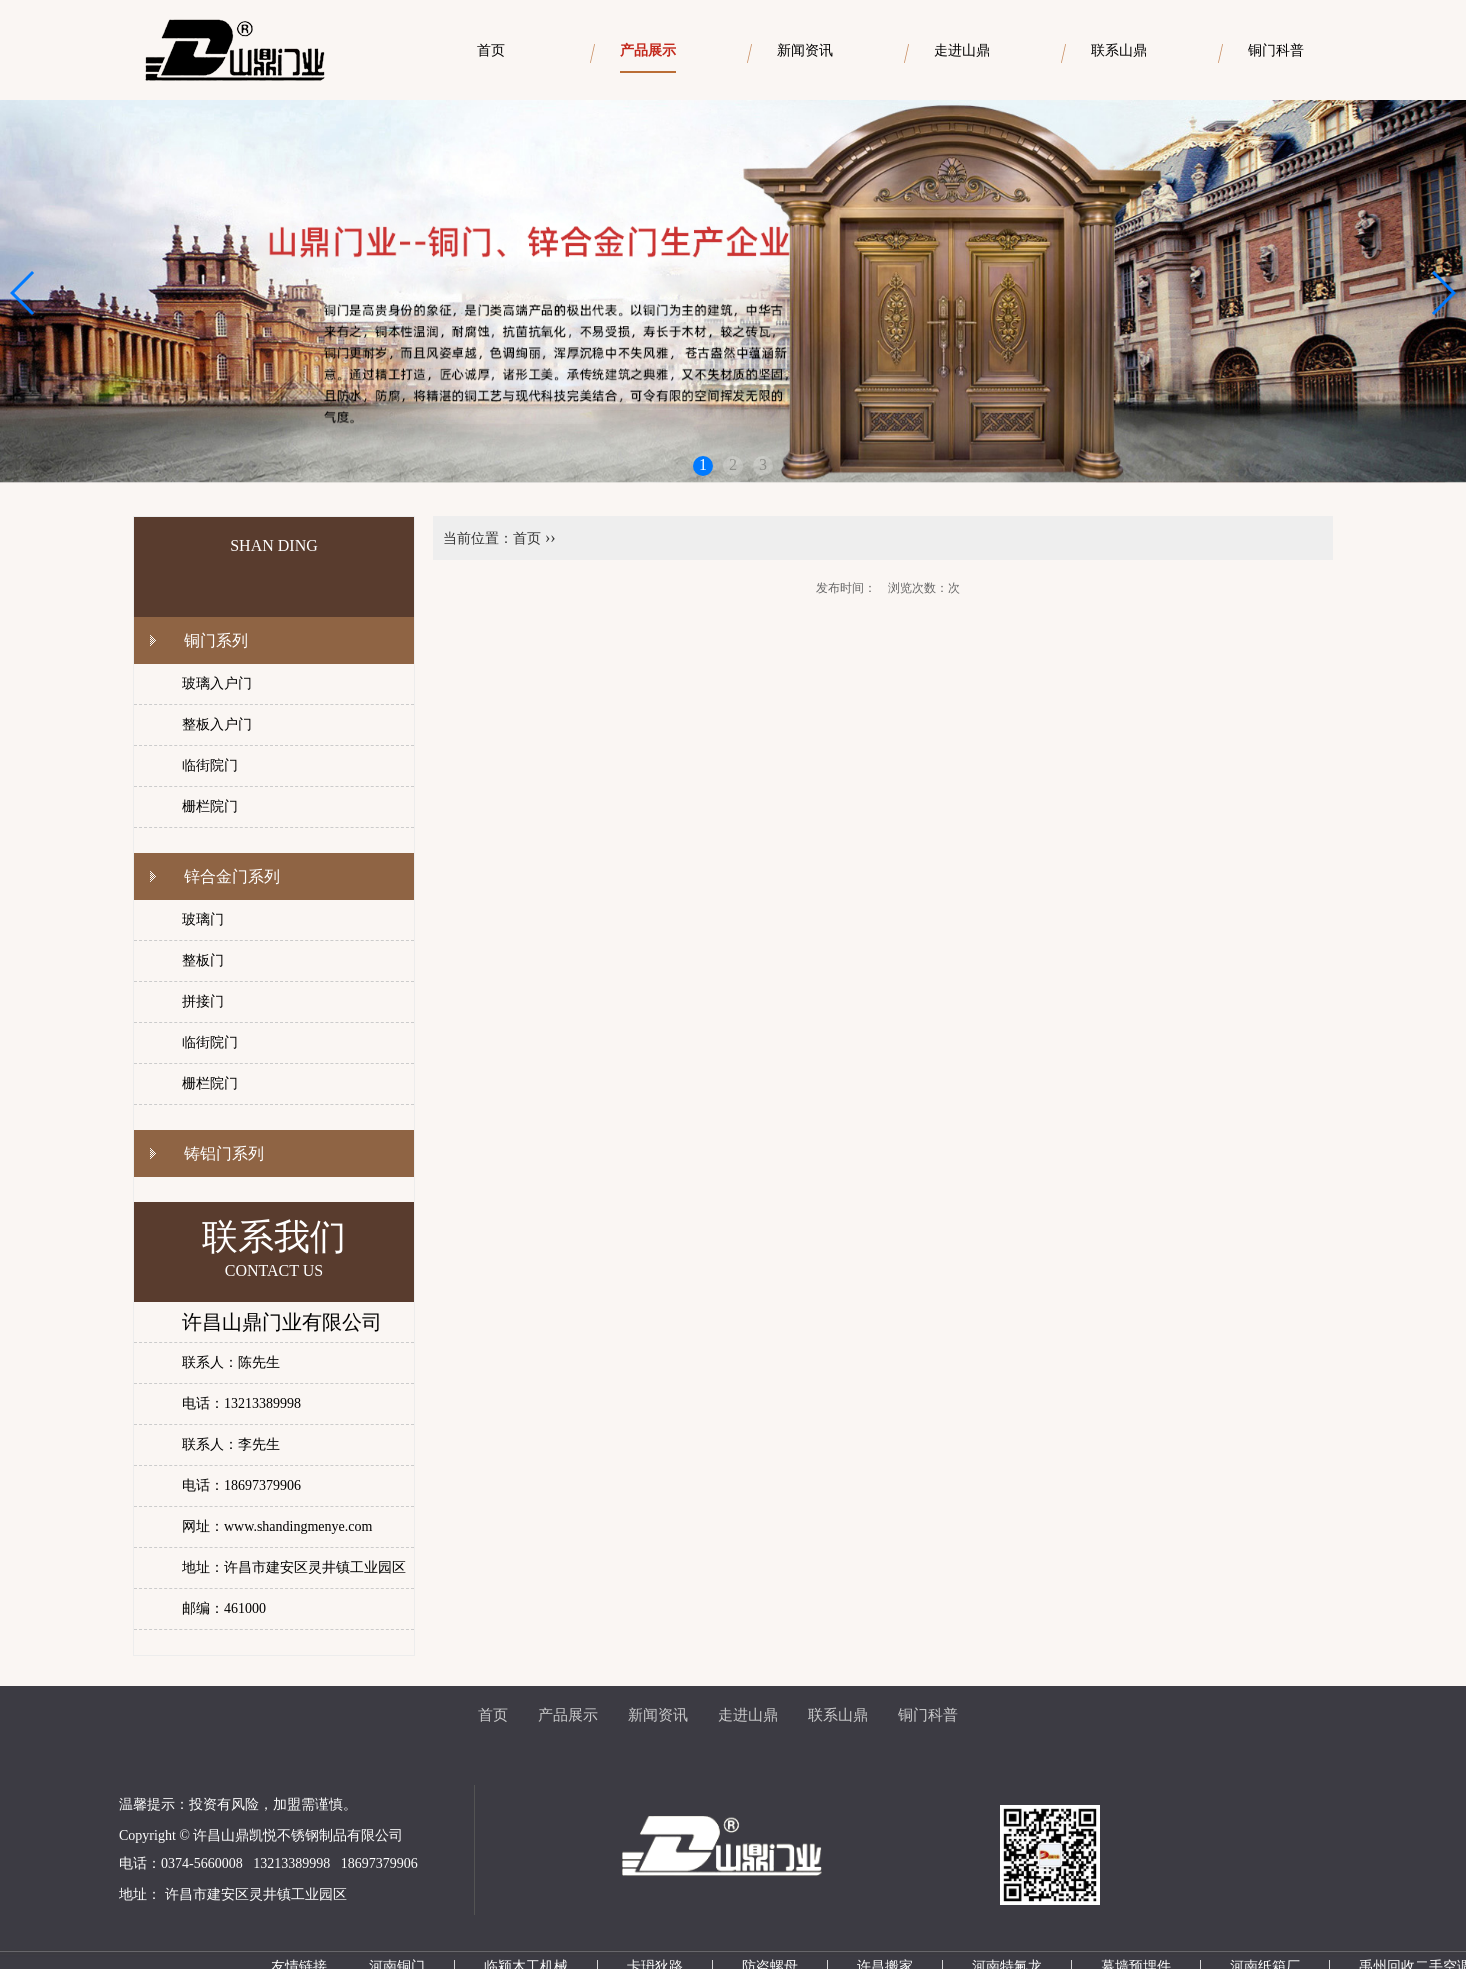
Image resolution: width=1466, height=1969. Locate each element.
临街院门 (210, 765)
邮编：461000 (224, 1608)
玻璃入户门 (217, 683)
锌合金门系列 (232, 876)
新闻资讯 (658, 1715)
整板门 (203, 960)
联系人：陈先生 (231, 1362)
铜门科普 (928, 1715)
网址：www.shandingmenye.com (277, 1526)
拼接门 (203, 1001)
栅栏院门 (210, 806)
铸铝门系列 (224, 1153)
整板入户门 (217, 724)
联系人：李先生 (231, 1444)
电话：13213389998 (241, 1403)
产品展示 (568, 1715)
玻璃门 (203, 919)
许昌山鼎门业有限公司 (282, 1322)
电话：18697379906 (241, 1485)
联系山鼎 (838, 1715)
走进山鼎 (748, 1715)
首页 (527, 538)
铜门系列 (216, 640)
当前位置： (478, 538)
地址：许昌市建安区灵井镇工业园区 (294, 1567)
